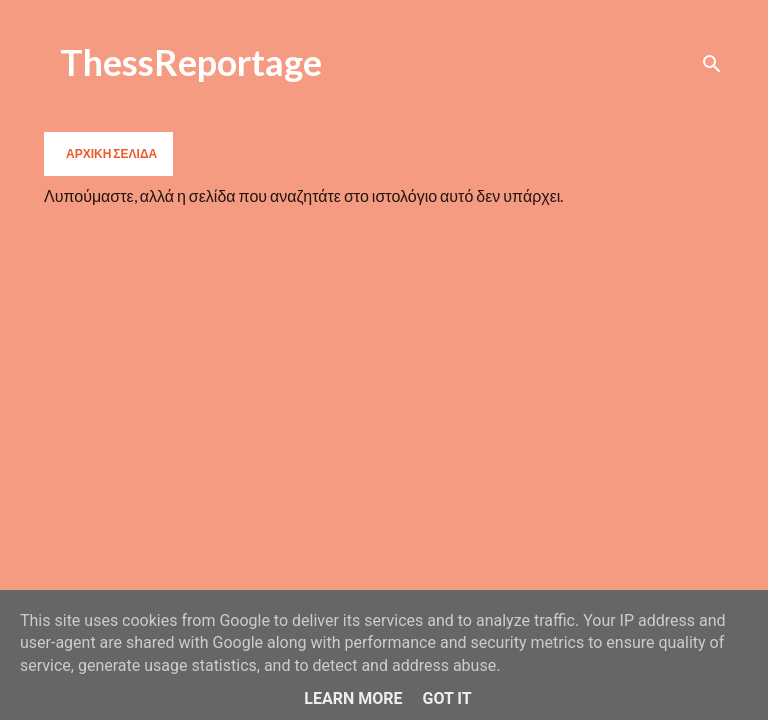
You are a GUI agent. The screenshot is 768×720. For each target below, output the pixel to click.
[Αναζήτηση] (712, 64)
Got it (446, 698)
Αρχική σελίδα (111, 153)
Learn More (353, 698)
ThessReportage (191, 62)
